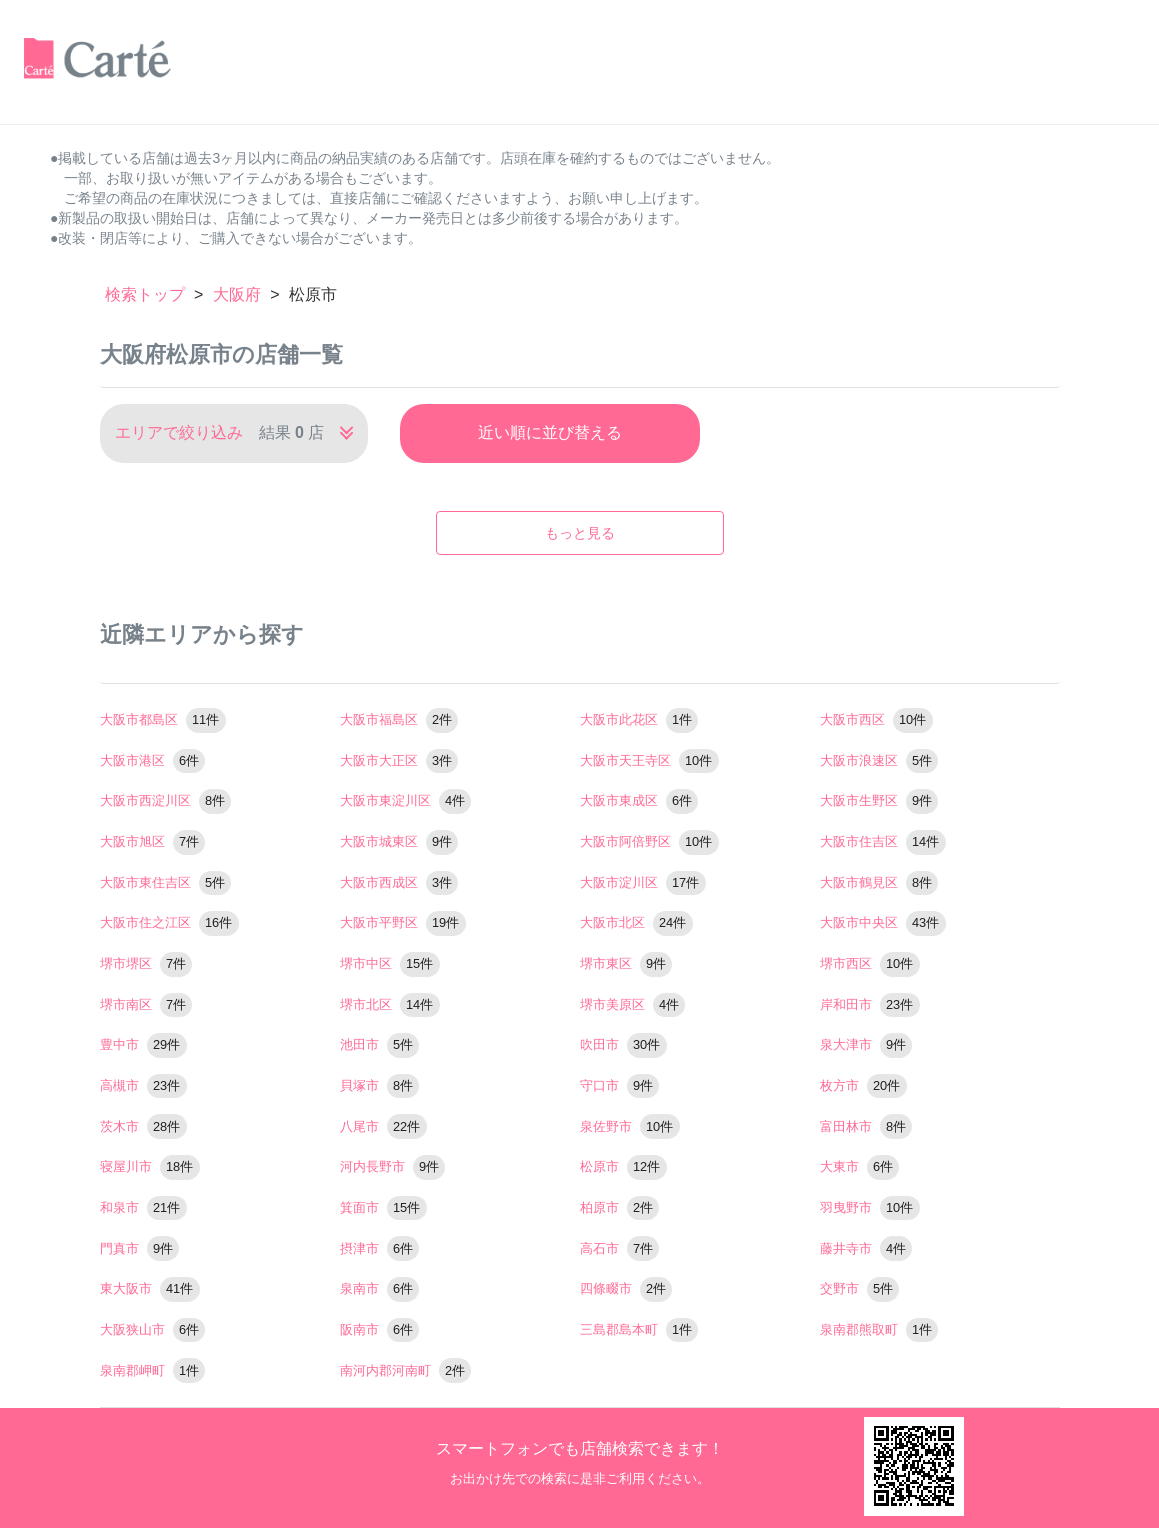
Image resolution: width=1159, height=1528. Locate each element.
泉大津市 (866, 1044)
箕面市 (383, 1207)
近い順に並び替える (550, 432)
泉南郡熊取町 (879, 1329)
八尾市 (383, 1126)
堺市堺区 (146, 963)
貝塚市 (380, 1085)
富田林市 (866, 1126)
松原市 (623, 1166)
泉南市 (380, 1288)
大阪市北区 (636, 922)
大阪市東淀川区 (406, 800)
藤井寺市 (866, 1248)
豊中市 (143, 1044)
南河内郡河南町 (406, 1370)
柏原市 (620, 1207)
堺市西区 (870, 963)
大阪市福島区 (399, 719)
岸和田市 (870, 1004)
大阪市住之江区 (169, 922)
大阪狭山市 (153, 1329)
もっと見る (580, 533)
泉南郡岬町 (153, 1370)
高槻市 (143, 1085)
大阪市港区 (153, 760)
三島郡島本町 (639, 1329)
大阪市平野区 (403, 922)
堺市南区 (146, 1004)
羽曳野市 (870, 1207)
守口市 (620, 1085)
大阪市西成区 (399, 882)
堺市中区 (390, 963)
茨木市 (143, 1126)
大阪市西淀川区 (166, 800)
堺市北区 (390, 1004)
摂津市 (380, 1248)
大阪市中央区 (883, 922)
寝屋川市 (150, 1166)
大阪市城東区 (399, 841)
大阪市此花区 (639, 719)
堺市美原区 (633, 1004)
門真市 (140, 1248)
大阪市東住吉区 (166, 882)
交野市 (860, 1288)
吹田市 (623, 1044)
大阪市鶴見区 (879, 882)
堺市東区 (626, 963)
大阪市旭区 (153, 841)
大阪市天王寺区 (649, 760)
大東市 (860, 1166)
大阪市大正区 (399, 760)
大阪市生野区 (879, 800)
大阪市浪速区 (879, 760)
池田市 (380, 1044)
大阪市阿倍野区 (649, 841)
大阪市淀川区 (643, 882)
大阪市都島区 (163, 719)
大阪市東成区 (639, 800)
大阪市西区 (876, 719)
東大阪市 (150, 1288)
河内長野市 (393, 1166)
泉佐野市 (630, 1126)
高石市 (620, 1248)
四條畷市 (626, 1288)
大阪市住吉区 (883, 841)
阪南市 (380, 1329)
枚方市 (863, 1085)
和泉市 (143, 1207)
